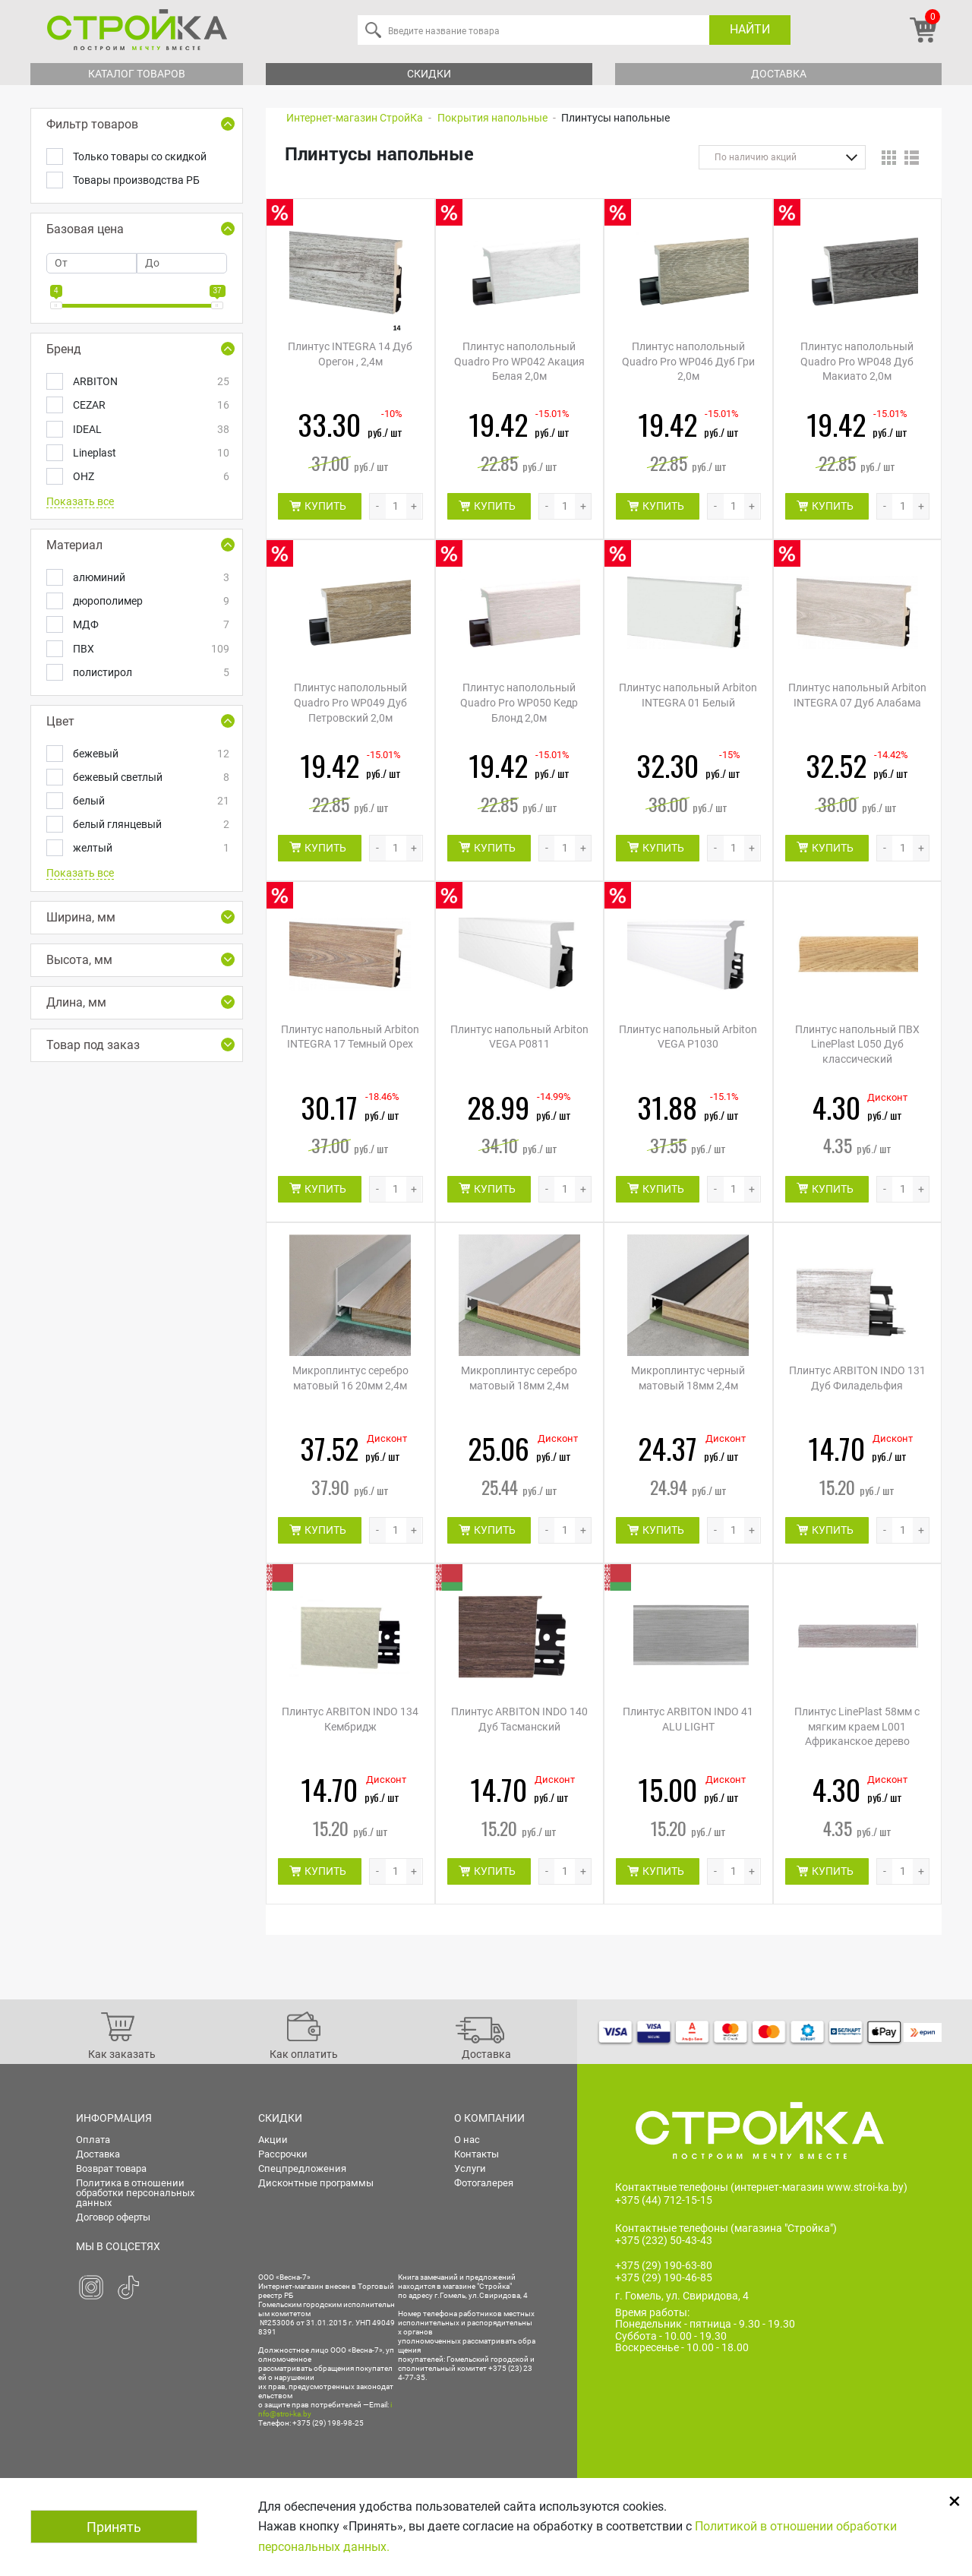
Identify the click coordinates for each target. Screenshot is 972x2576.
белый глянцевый (150, 824)
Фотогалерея (483, 2183)
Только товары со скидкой (140, 156)
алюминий (150, 577)
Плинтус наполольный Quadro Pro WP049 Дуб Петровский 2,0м (350, 702)
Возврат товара (111, 2168)
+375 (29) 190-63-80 (663, 2265)
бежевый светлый (150, 777)
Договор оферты (113, 2217)
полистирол (150, 672)
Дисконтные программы (316, 2183)
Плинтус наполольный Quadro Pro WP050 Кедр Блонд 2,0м (519, 702)
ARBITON (150, 381)
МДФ (150, 625)
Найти (750, 29)
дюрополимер (150, 601)
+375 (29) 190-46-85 (663, 2277)
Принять (114, 2527)
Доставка (778, 74)
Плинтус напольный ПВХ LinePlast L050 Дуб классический (857, 1044)
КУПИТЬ (325, 506)
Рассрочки (283, 2154)
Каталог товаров (136, 74)
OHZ (150, 476)
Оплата (93, 2140)
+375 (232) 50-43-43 (663, 2240)
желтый (150, 848)
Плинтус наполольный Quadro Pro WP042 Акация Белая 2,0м (519, 361)
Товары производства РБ (136, 180)
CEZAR (150, 405)
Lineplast (150, 453)
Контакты (476, 2154)
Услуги (470, 2168)
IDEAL (150, 429)
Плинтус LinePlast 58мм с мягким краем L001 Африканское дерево (857, 1726)
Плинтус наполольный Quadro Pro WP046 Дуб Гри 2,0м (688, 361)
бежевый (150, 754)
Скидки (429, 74)
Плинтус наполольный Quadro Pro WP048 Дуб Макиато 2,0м (857, 361)
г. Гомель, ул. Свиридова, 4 (682, 2296)
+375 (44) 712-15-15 (663, 2200)
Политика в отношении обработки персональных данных (135, 2193)
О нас (467, 2140)
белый (150, 801)
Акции (273, 2140)
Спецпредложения (302, 2168)
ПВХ (150, 649)
